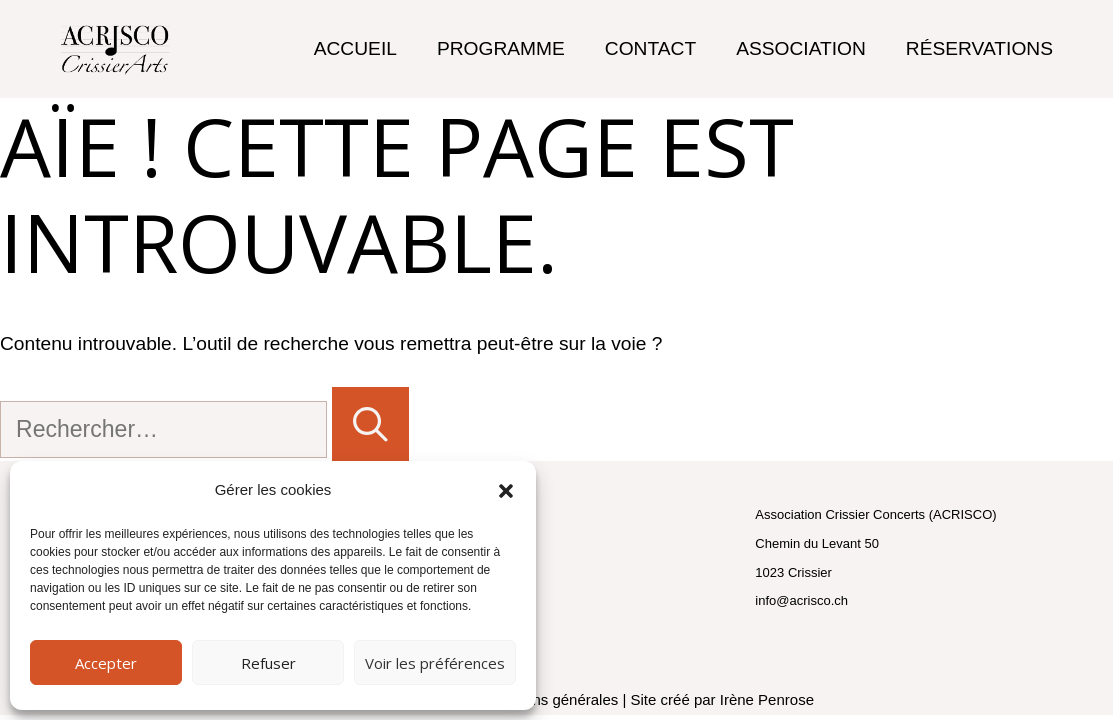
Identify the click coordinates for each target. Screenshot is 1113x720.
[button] (506, 491)
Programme (501, 48)
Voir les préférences (435, 663)
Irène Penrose (767, 699)
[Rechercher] (370, 424)
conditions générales (550, 699)
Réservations (979, 48)
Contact (650, 48)
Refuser (268, 663)
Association (801, 48)
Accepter (106, 663)
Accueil (355, 48)
